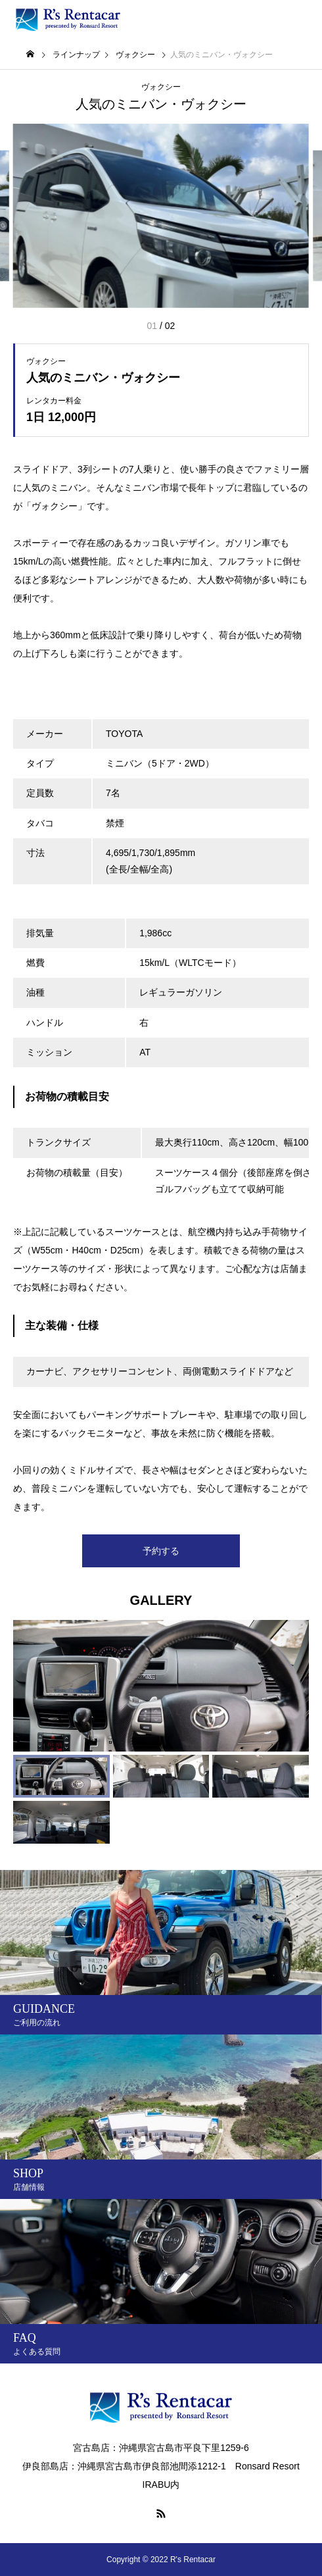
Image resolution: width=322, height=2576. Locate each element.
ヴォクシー (161, 86)
